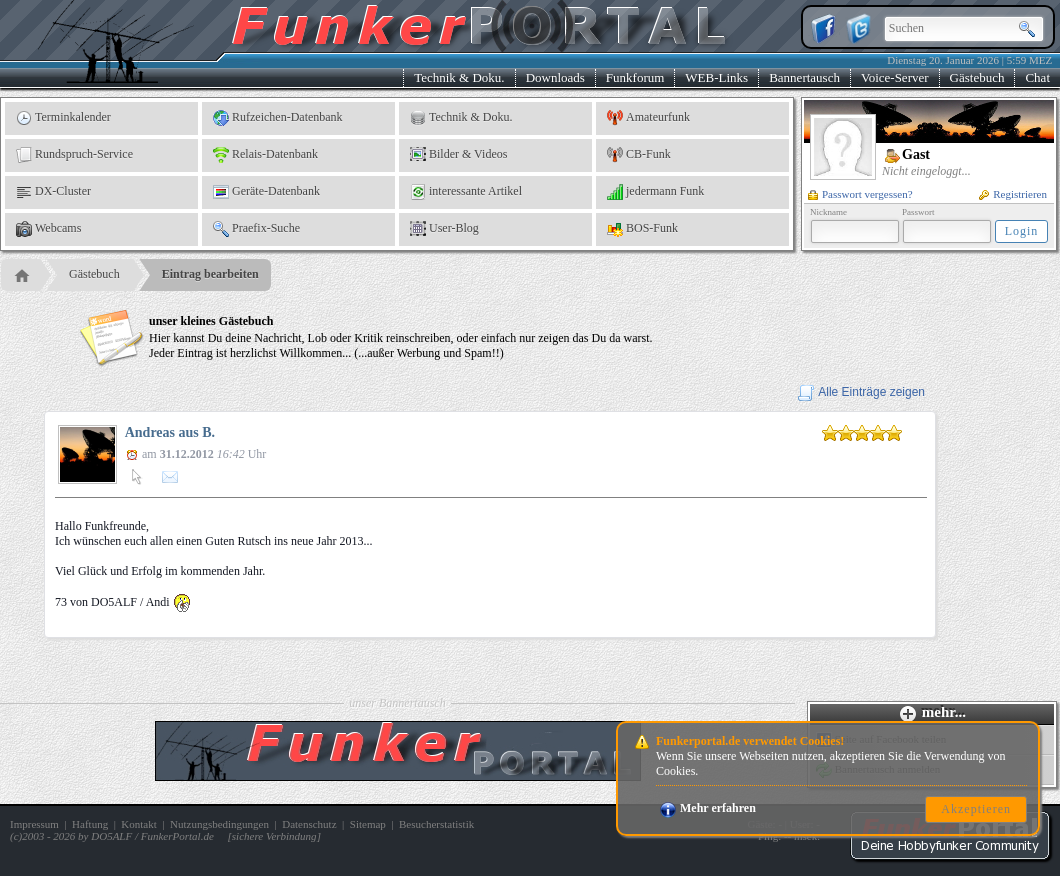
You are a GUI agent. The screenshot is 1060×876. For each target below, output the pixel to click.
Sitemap (368, 824)
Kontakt (138, 824)
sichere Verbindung (274, 836)
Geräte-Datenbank (266, 192)
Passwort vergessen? (860, 194)
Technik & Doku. (459, 77)
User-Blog (444, 229)
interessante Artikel (466, 192)
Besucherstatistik (436, 824)
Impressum (34, 824)
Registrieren (1013, 194)
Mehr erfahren (708, 808)
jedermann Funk (655, 192)
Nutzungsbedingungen (219, 824)
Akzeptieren (976, 809)
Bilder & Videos (458, 155)
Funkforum (635, 77)
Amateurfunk (648, 118)
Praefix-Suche (256, 229)
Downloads (555, 77)
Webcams (48, 229)
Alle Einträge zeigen (861, 392)
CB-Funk (639, 155)
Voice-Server (895, 77)
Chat (1037, 77)
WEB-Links (716, 77)
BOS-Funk (642, 229)
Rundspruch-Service (74, 155)
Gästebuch (977, 77)
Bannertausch (804, 77)
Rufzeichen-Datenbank (278, 118)
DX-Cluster (53, 192)
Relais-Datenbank (265, 155)
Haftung (90, 824)
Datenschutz (309, 824)
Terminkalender (63, 118)
